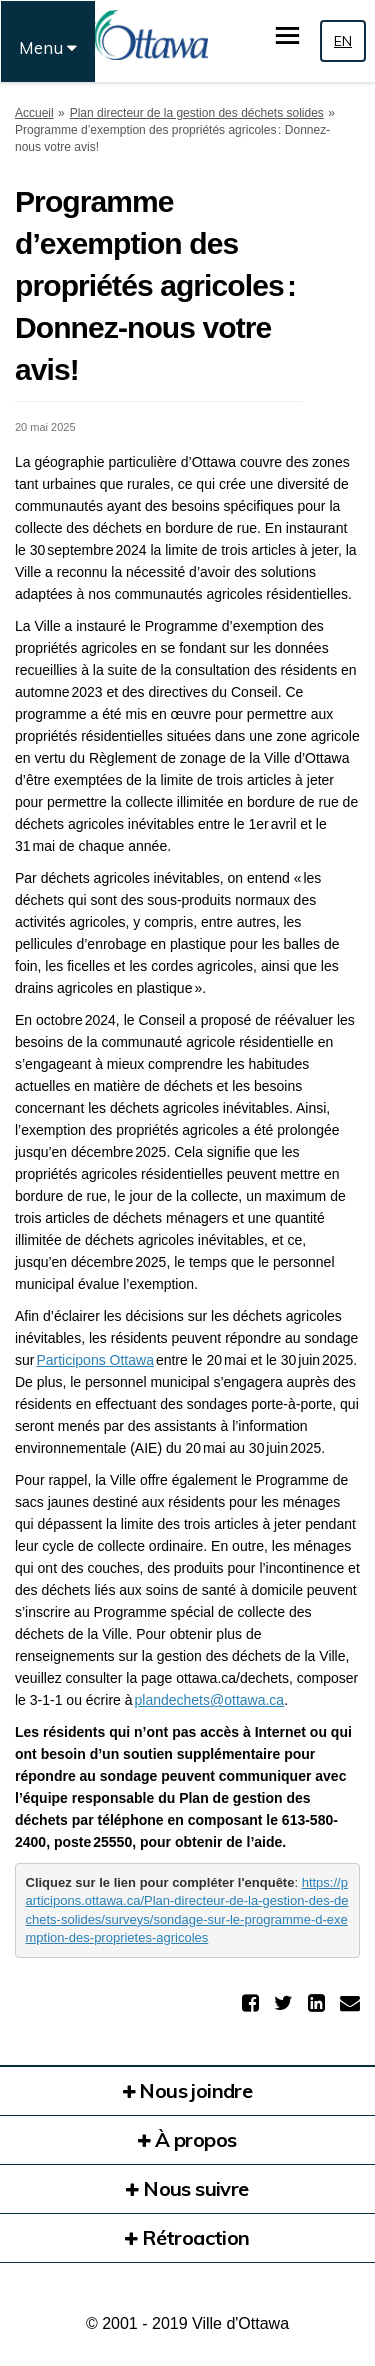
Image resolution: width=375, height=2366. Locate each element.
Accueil (34, 113)
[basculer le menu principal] (287, 35)
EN (343, 41)
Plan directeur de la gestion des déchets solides (197, 113)
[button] (253, 2003)
